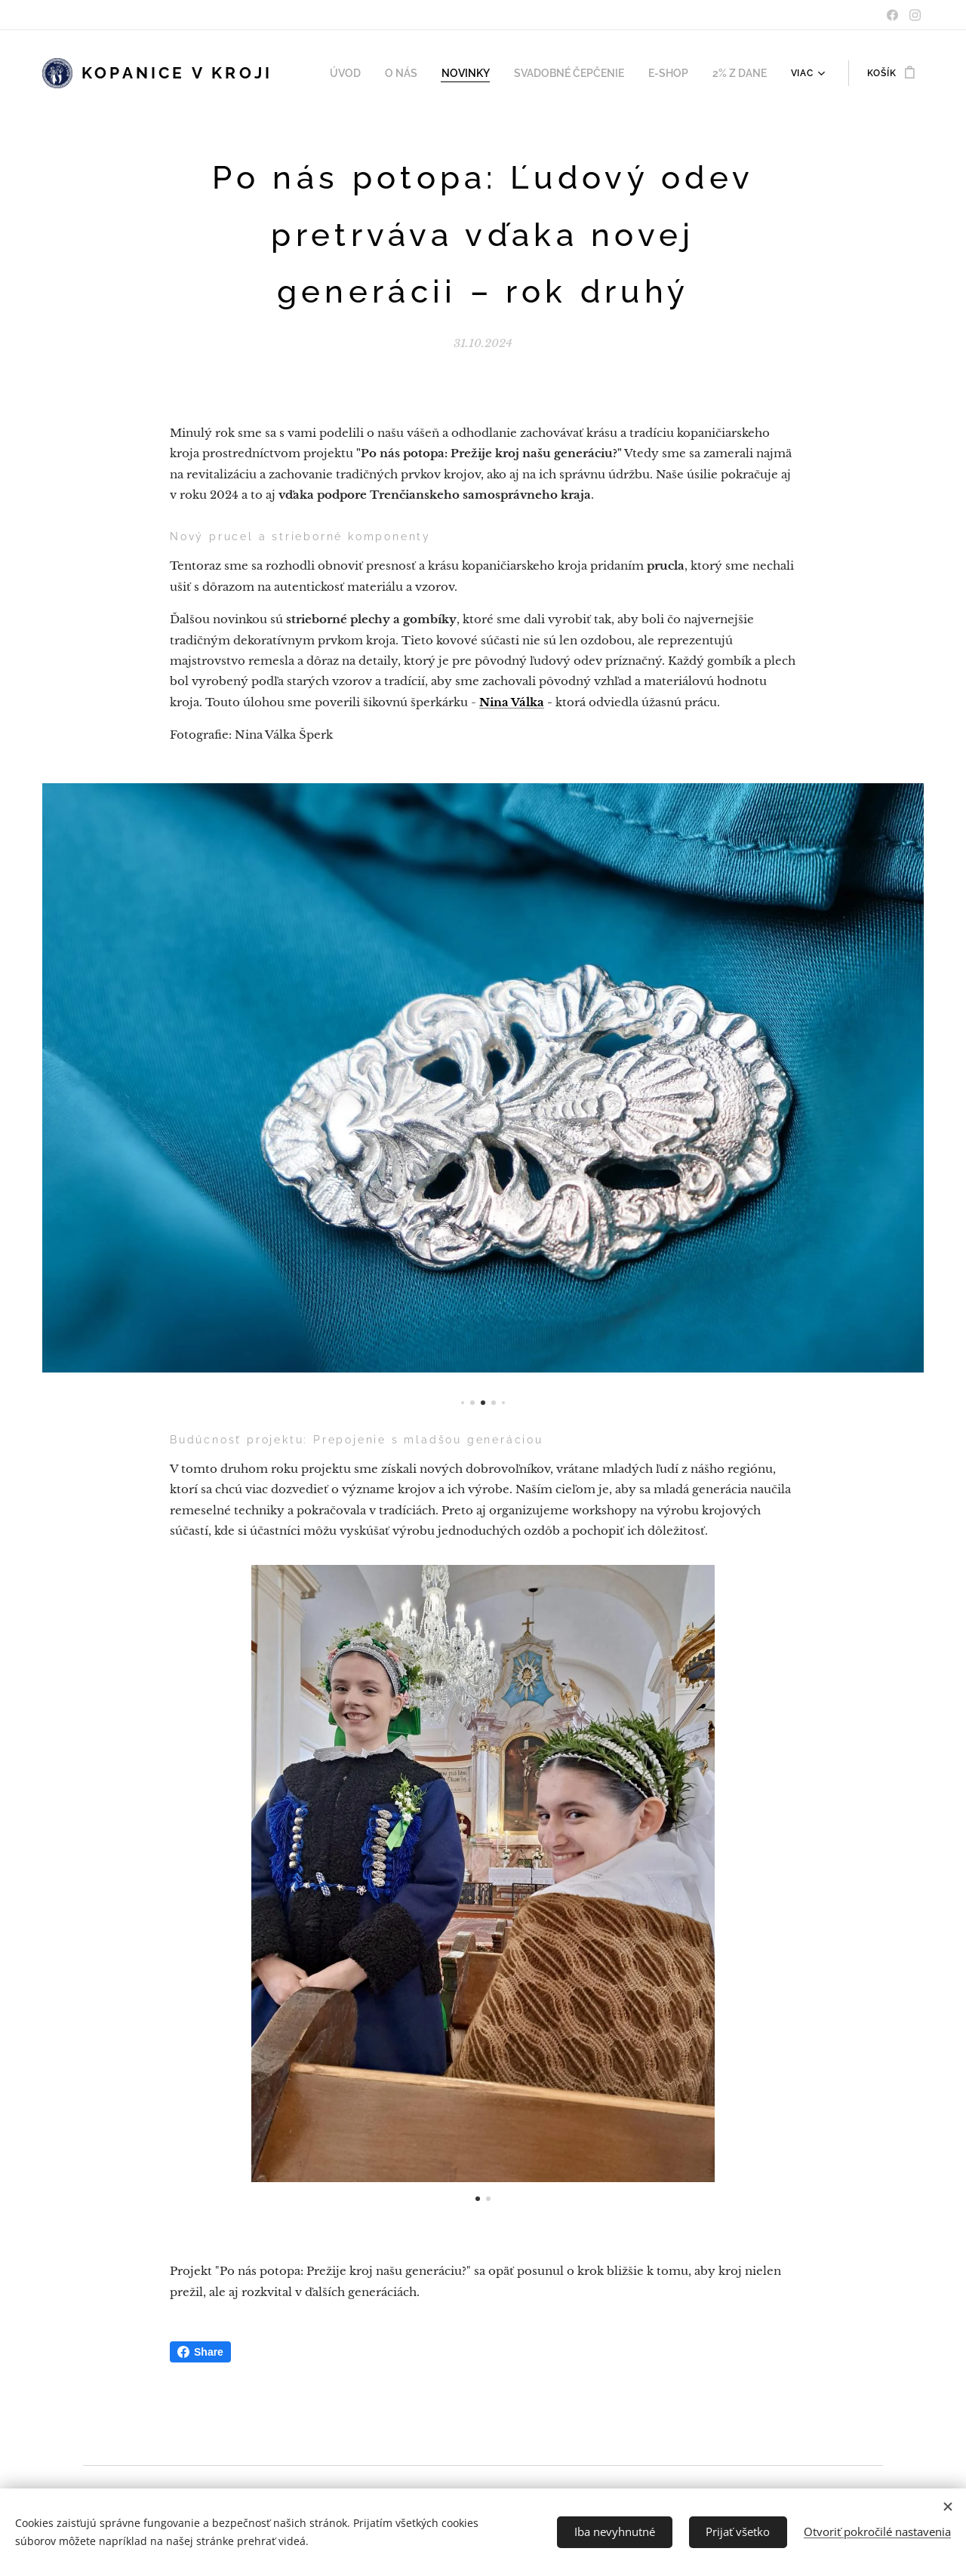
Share (200, 2352)
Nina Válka (511, 702)
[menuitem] (370, 73)
